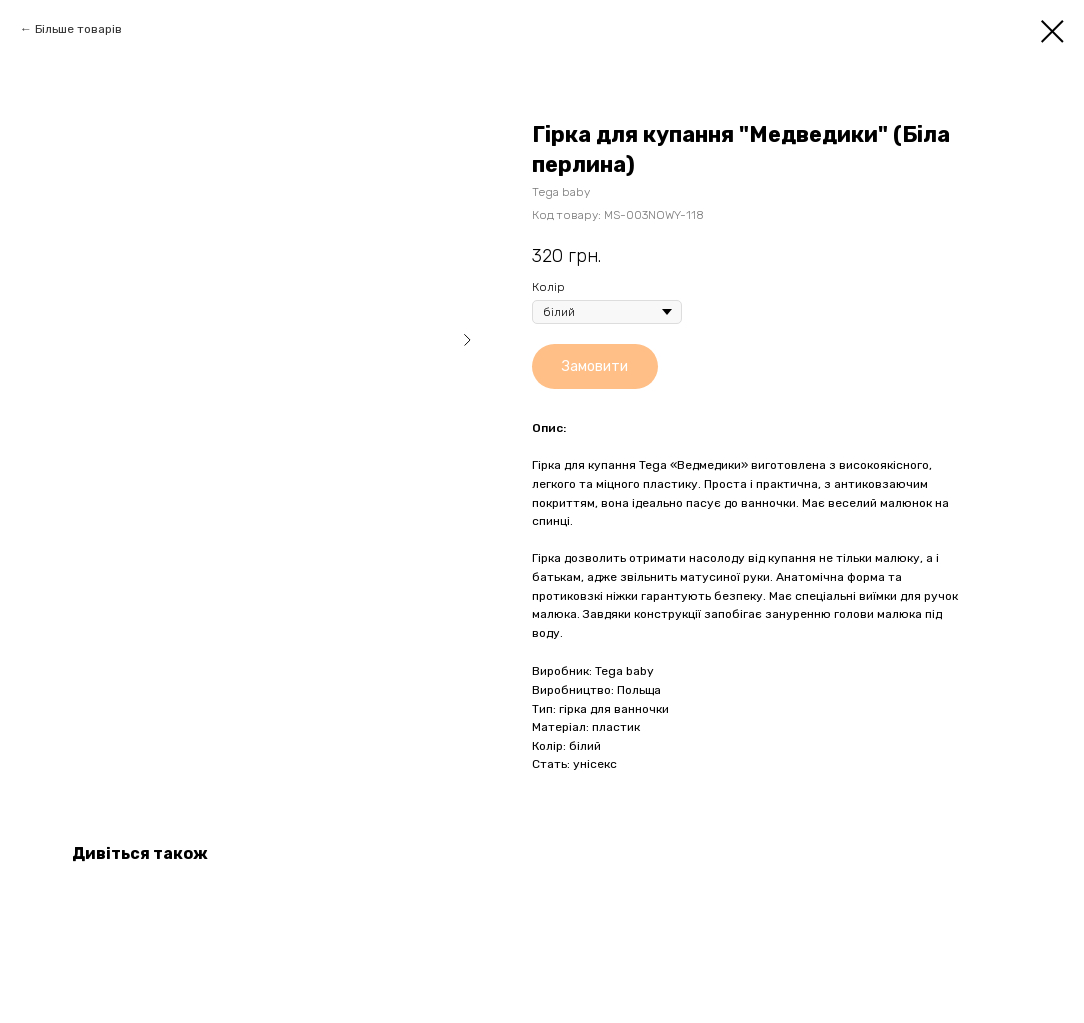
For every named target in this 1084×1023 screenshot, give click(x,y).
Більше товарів (78, 29)
